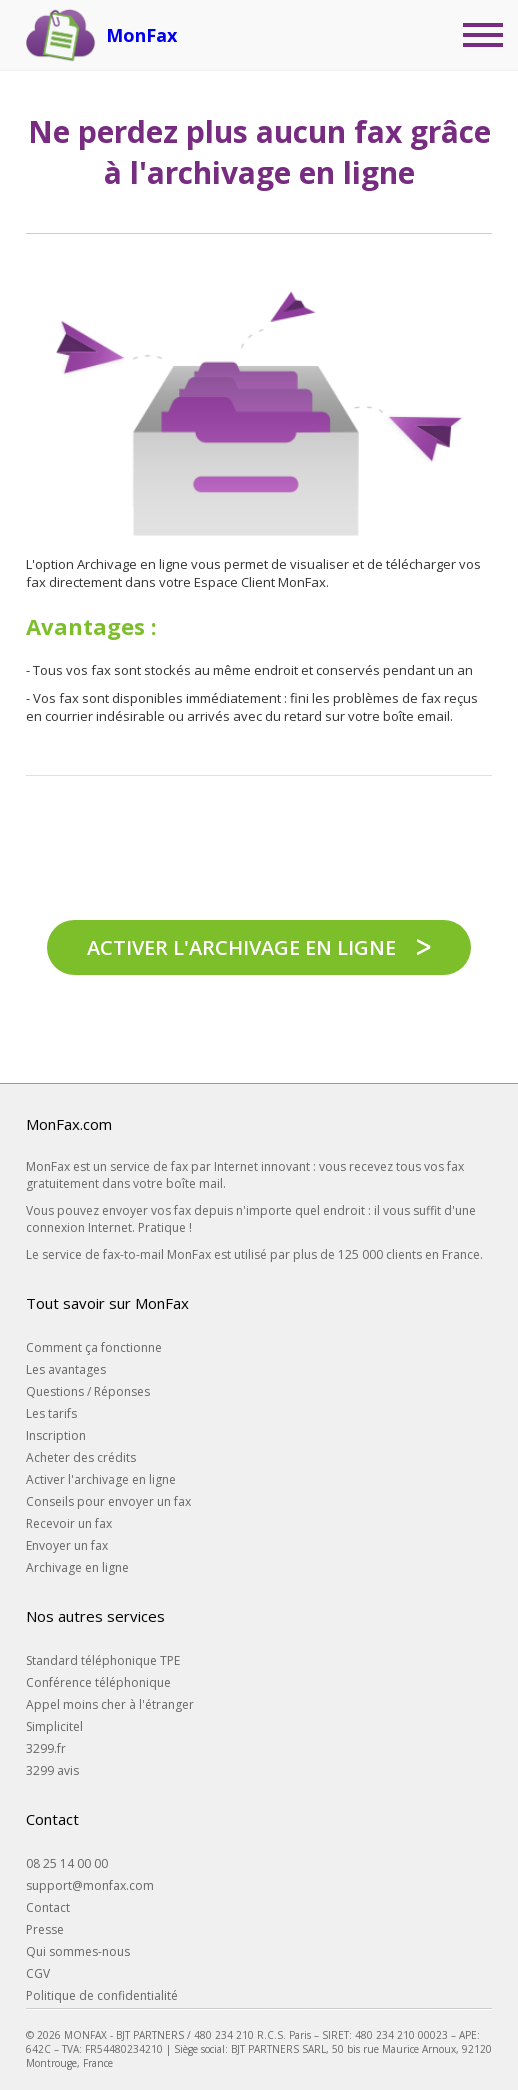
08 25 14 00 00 (67, 1863)
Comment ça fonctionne (94, 1347)
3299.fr (46, 1748)
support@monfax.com (90, 1885)
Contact (48, 1907)
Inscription (56, 1435)
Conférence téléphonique (98, 1682)
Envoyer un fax (67, 1545)
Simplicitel (54, 1726)
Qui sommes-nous (78, 1951)
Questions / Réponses (88, 1391)
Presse (45, 1929)
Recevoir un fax (69, 1523)
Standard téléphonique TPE (103, 1660)
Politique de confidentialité (102, 1995)
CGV (38, 1973)
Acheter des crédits (81, 1457)
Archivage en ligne (77, 1567)
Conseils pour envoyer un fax (108, 1501)
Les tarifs (51, 1413)
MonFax (141, 35)
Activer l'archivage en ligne (241, 947)
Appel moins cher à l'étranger (110, 1704)
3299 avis (52, 1770)
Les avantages (66, 1369)
